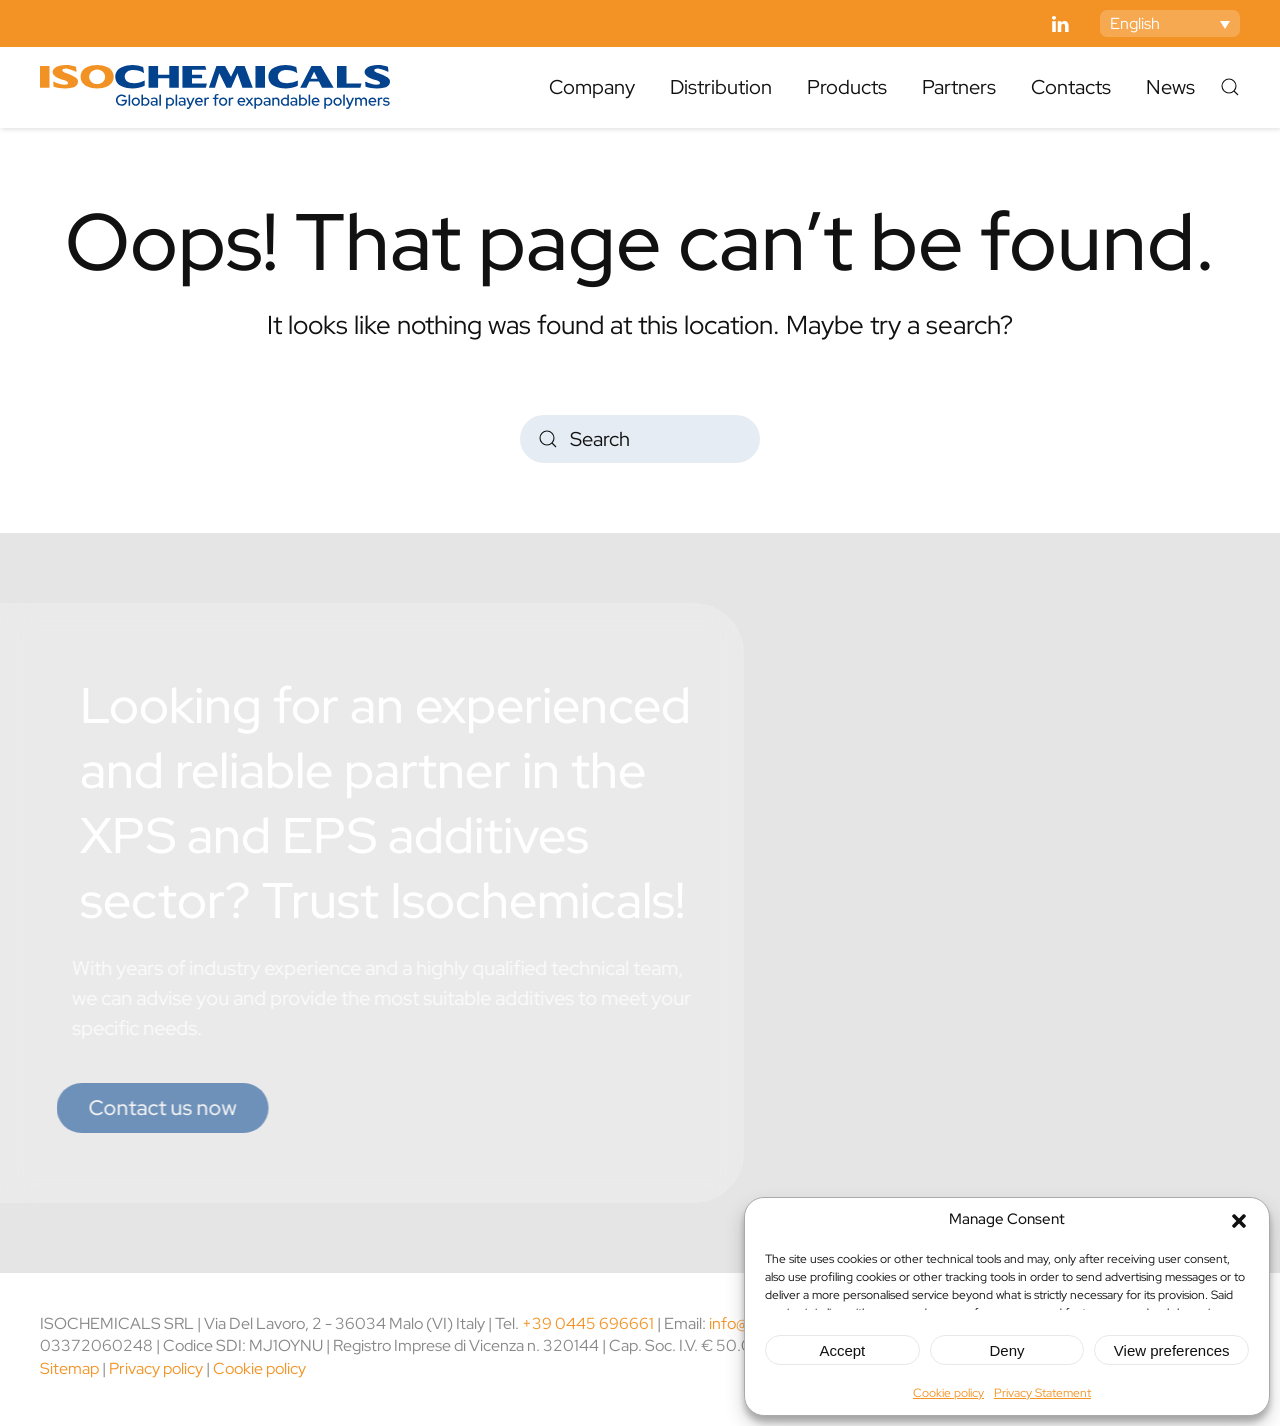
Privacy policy (156, 1368)
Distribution (721, 87)
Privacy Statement (1042, 1393)
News (1170, 87)
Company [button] (592, 87)
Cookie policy (948, 1393)
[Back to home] (215, 87)
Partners (959, 87)
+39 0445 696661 (588, 1323)
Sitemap (69, 1368)
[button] (1239, 1219)
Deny (1006, 1350)
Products (847, 87)
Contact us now (141, 1107)
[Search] (640, 439)
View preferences (1172, 1350)
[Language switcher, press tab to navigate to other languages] (1170, 23)
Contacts (1071, 87)
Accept (842, 1350)
